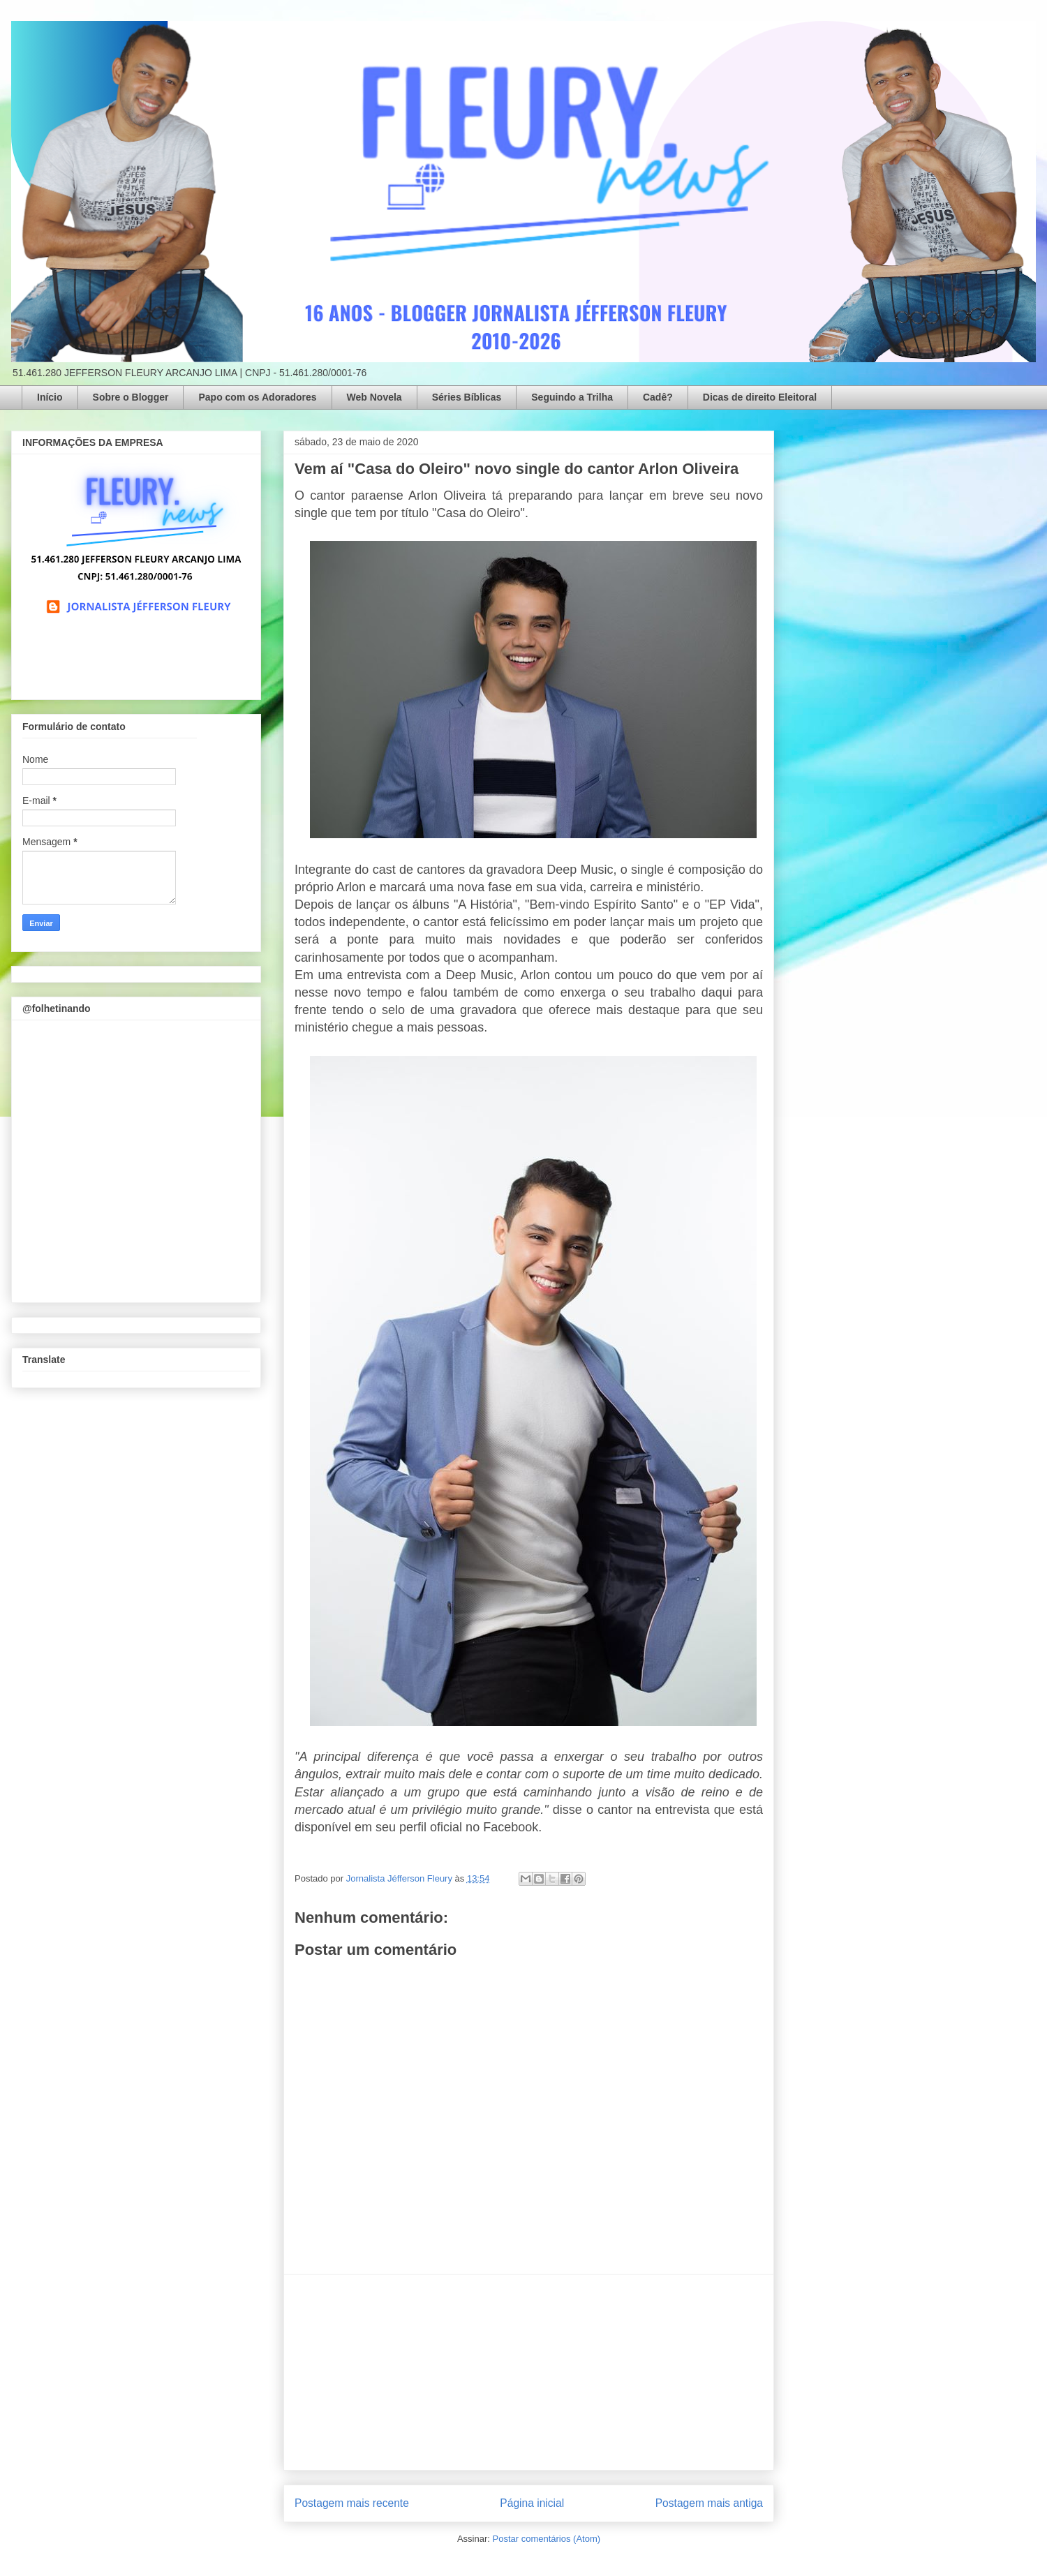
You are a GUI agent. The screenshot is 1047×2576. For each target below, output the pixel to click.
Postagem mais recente (352, 2503)
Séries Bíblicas (467, 397)
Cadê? (658, 397)
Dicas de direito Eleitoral (760, 397)
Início (50, 397)
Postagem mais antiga (709, 2503)
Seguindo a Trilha (572, 397)
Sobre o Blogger (131, 397)
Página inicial (532, 2503)
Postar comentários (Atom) (546, 2538)
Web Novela (374, 397)
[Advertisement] (529, 2372)
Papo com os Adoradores (257, 397)
